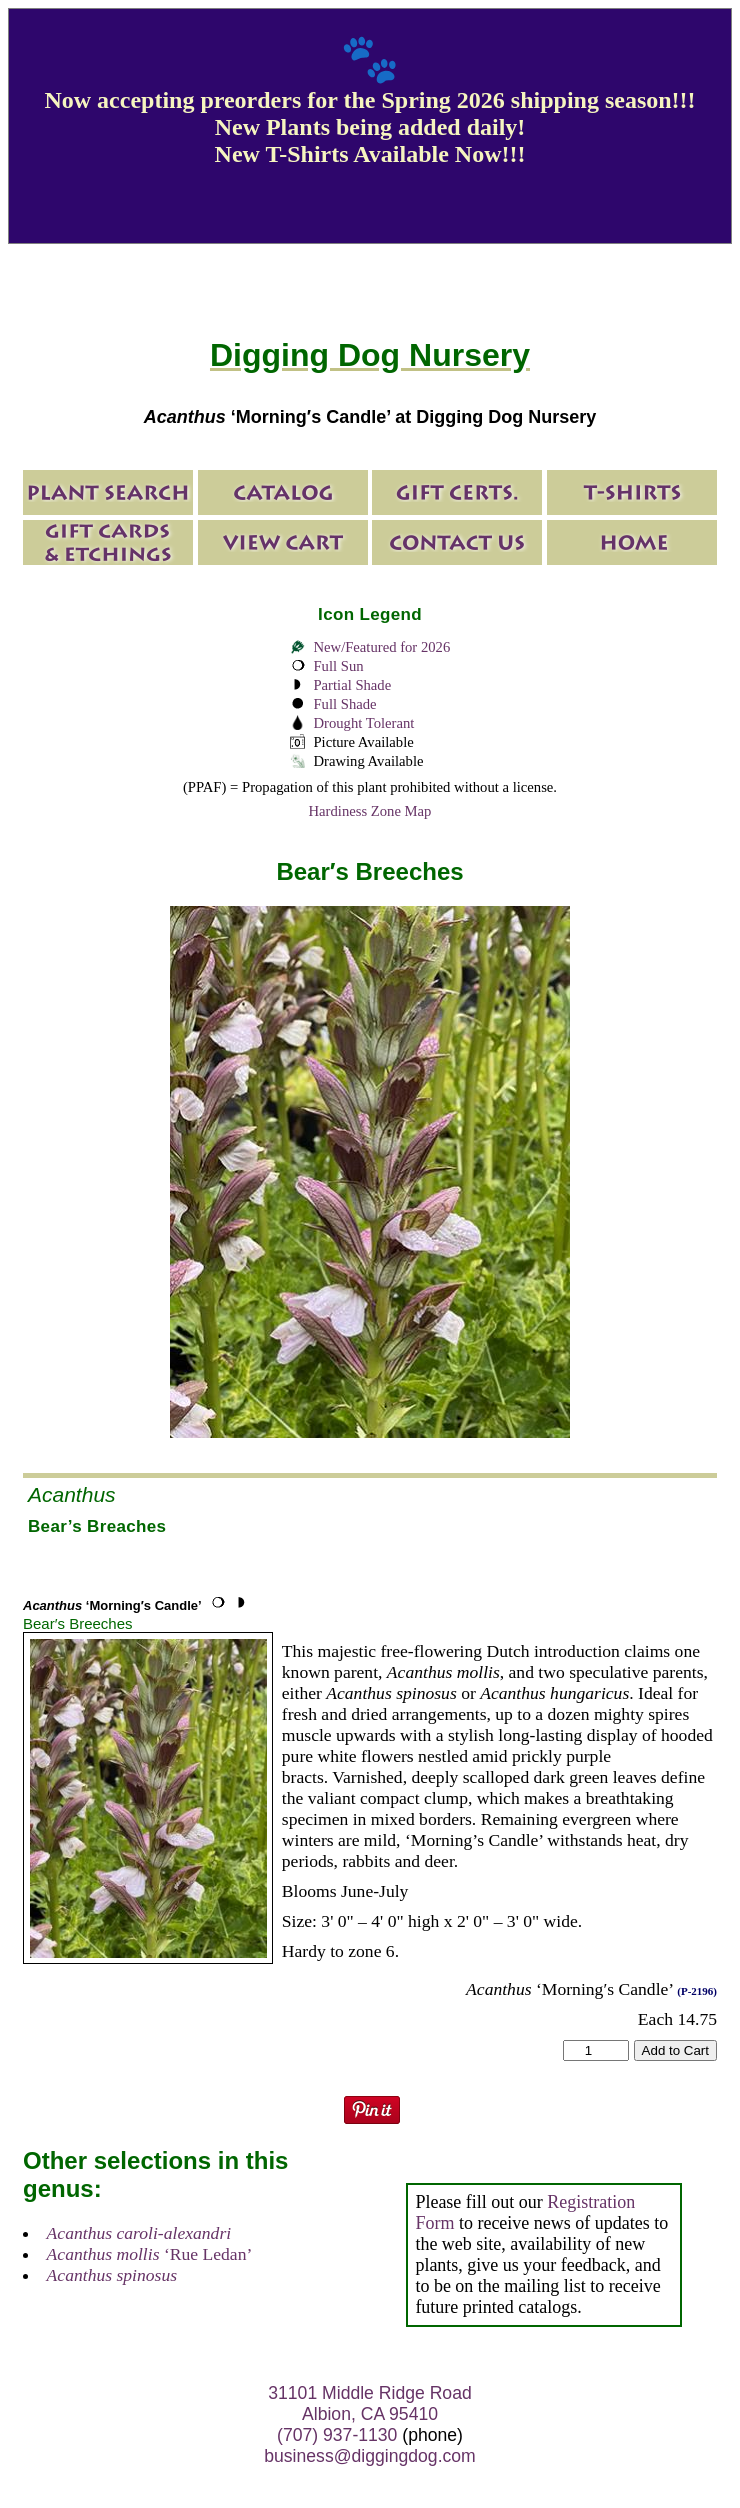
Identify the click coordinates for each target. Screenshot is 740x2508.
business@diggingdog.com (370, 2456)
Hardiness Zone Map (370, 811)
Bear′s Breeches (78, 1623)
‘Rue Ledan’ (150, 2254)
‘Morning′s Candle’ (112, 1605)
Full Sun (338, 666)
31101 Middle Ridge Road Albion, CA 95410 (369, 2403)
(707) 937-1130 (337, 2435)
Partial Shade (352, 685)
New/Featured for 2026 (381, 647)
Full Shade (344, 704)
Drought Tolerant (363, 723)
